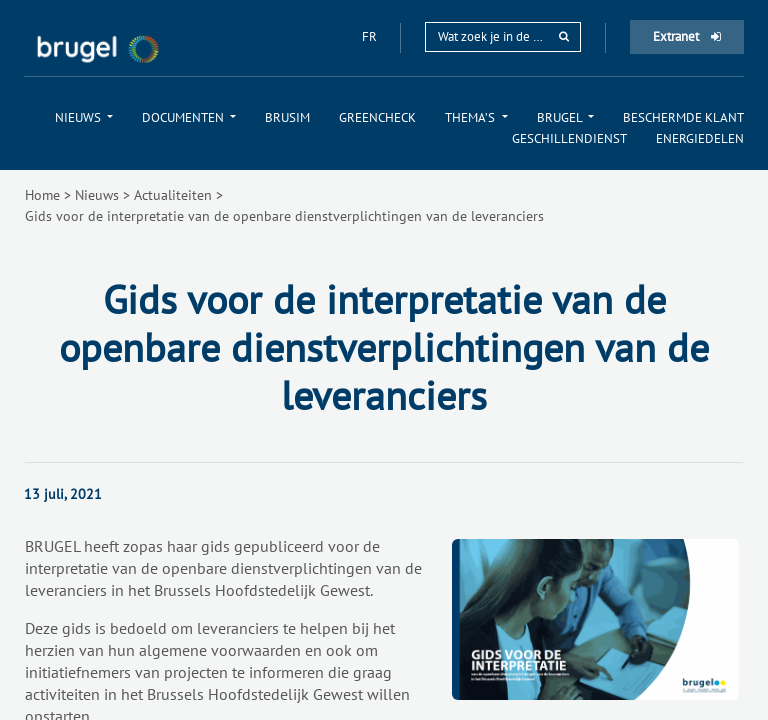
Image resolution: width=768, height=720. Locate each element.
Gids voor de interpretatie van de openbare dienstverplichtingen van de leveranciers (284, 216)
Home (42, 195)
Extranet (687, 36)
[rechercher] (564, 36)
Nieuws (97, 195)
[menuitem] (84, 117)
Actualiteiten (173, 195)
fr (371, 36)
